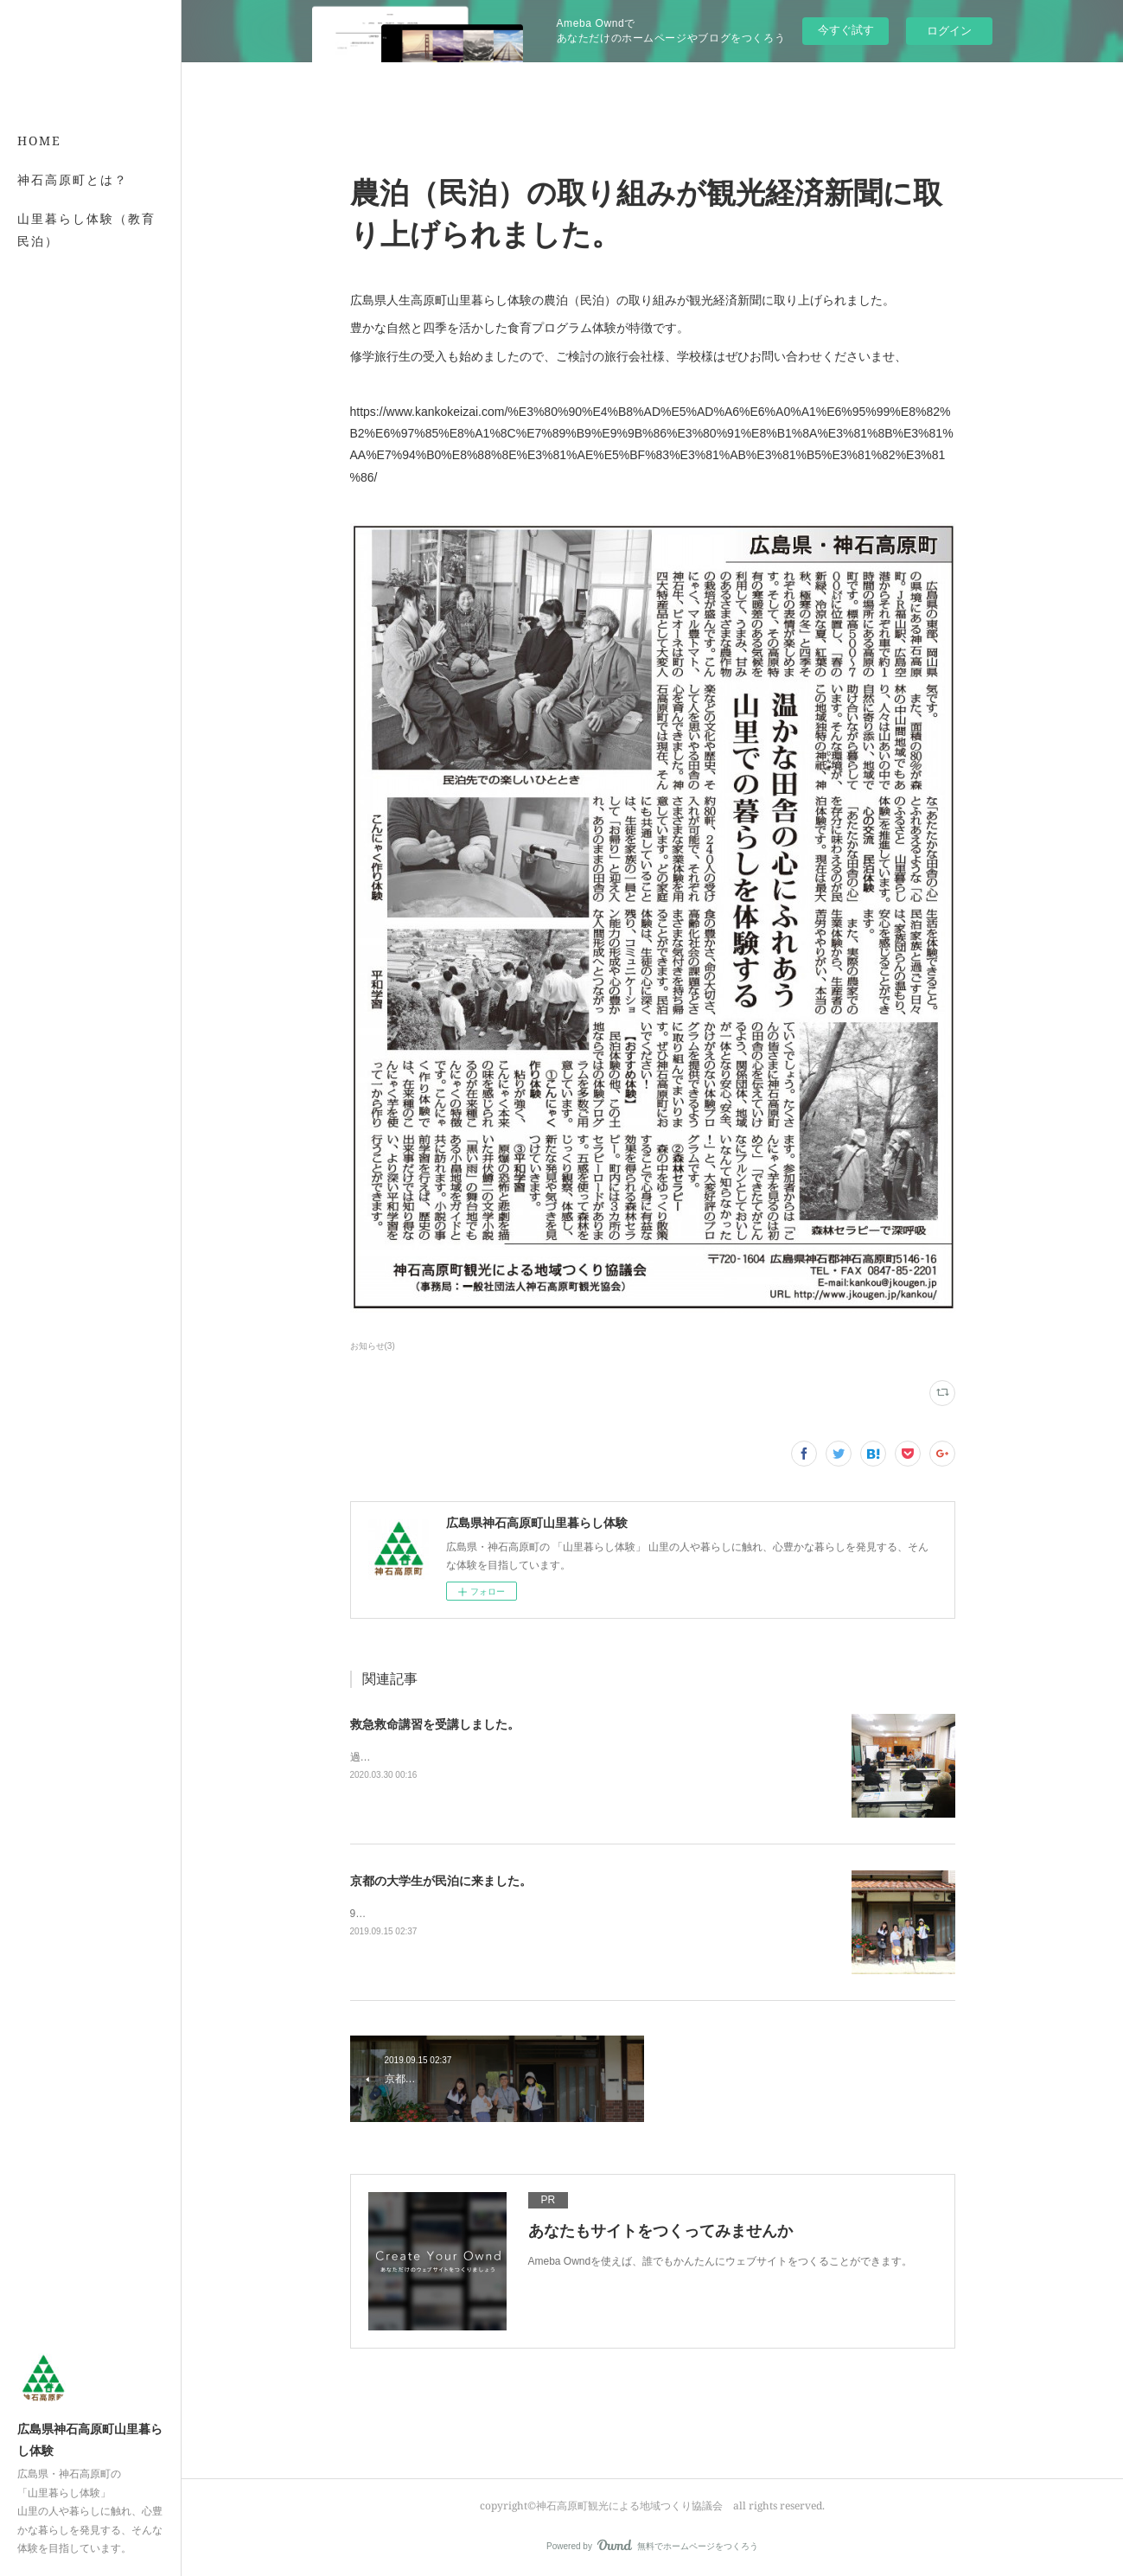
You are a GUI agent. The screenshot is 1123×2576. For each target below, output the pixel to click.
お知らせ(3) (372, 1346)
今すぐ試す (846, 29)
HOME (39, 140)
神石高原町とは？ (72, 179)
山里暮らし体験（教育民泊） (86, 229)
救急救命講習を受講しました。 (435, 1724)
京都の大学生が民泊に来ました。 (441, 1881)
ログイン (949, 30)
